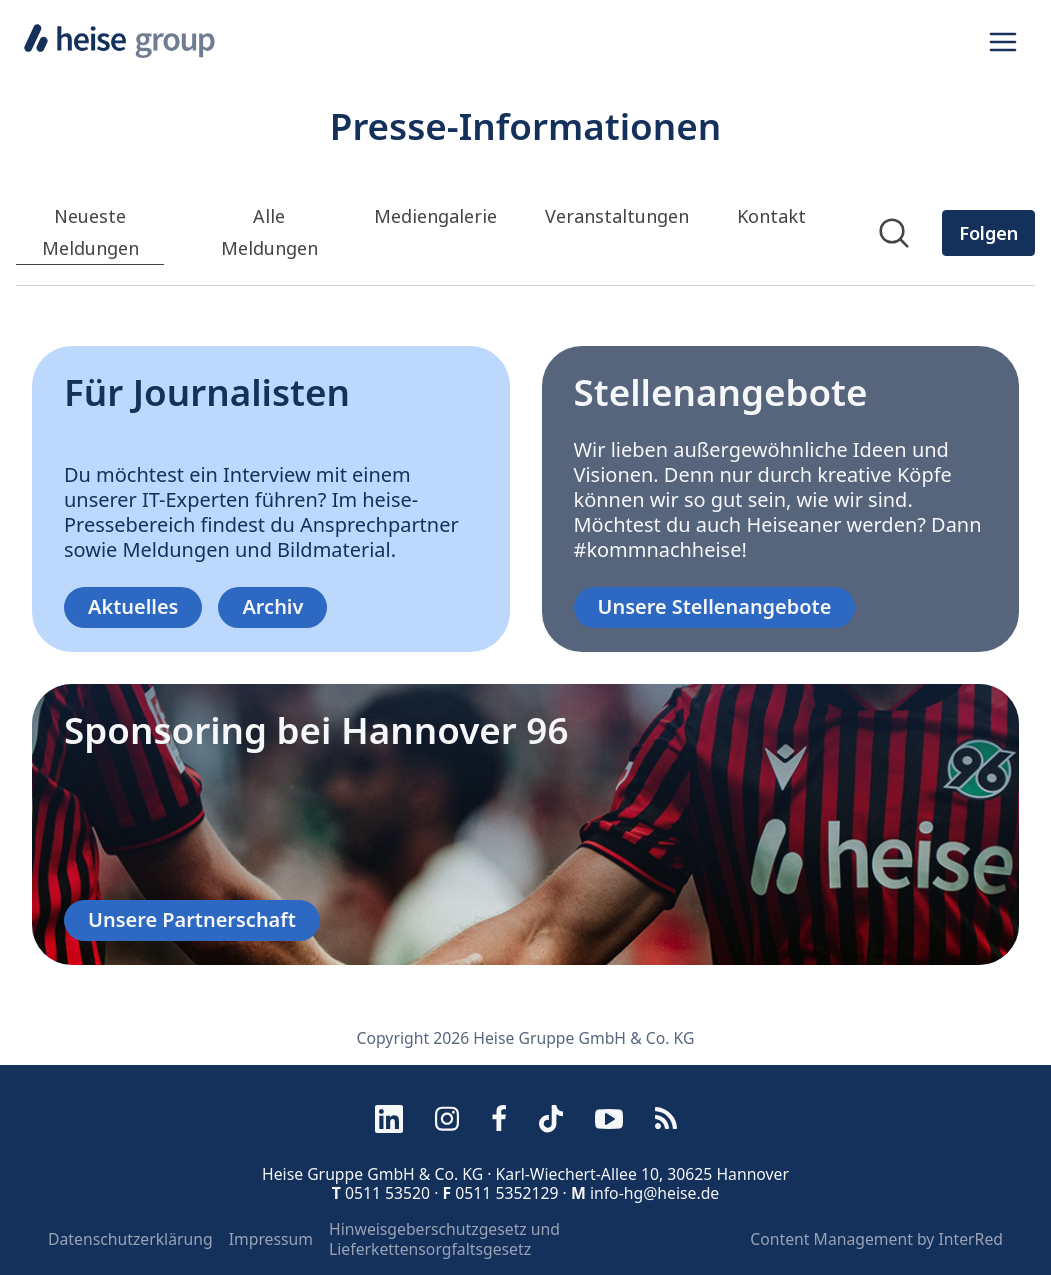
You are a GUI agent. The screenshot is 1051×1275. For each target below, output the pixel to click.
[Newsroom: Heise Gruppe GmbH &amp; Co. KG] (525, 255)
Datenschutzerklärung (130, 1240)
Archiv (272, 606)
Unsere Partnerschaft (192, 919)
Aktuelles (133, 606)
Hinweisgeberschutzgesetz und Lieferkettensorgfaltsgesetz (444, 1239)
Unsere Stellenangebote (715, 606)
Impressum (271, 1240)
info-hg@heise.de (654, 1193)
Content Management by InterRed (876, 1240)
